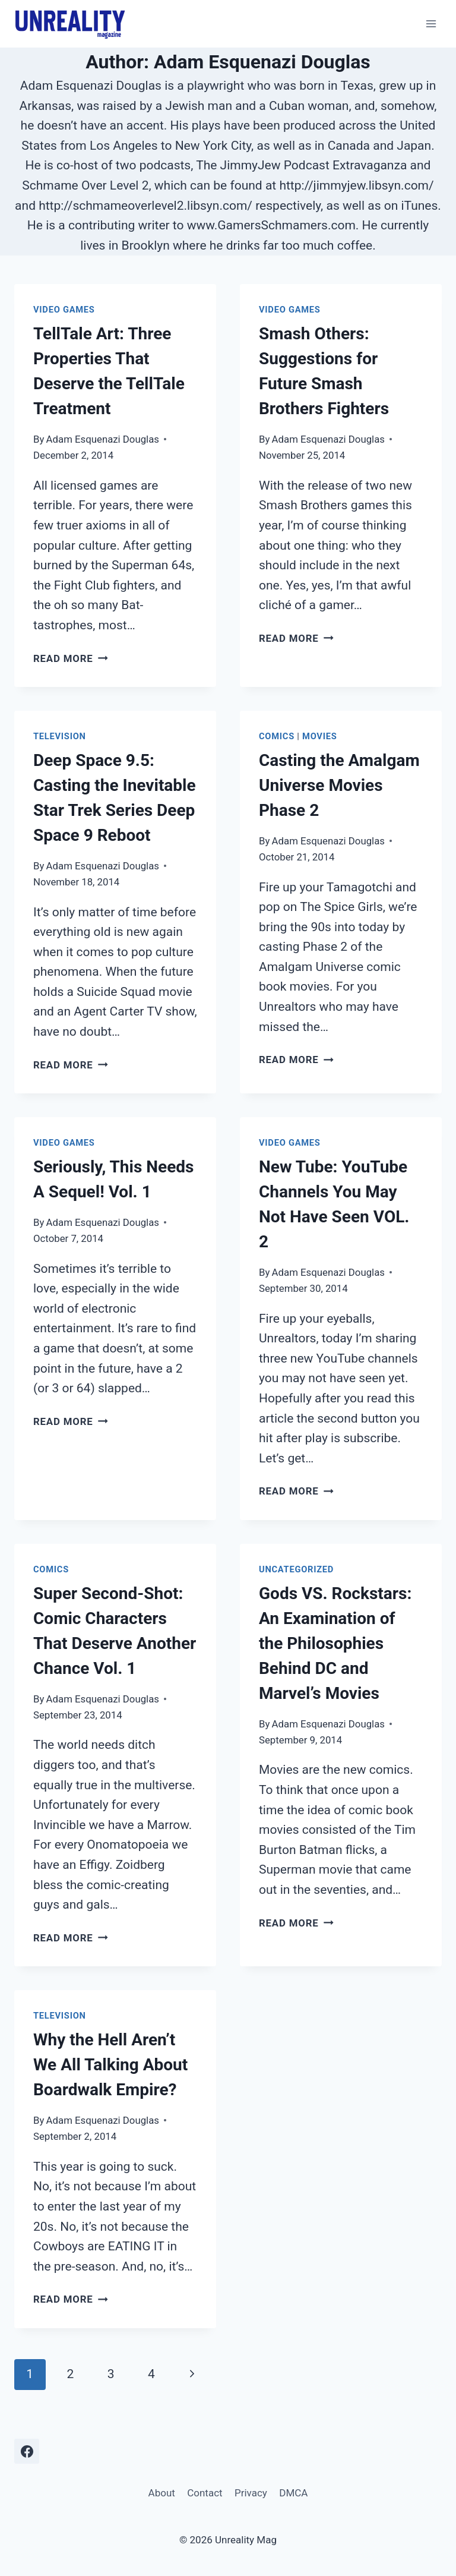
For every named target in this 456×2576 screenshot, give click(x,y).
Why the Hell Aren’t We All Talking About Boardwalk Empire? (110, 2064)
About (161, 2493)
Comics (276, 736)
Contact (204, 2493)
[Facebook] (26, 2451)
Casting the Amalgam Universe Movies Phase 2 (339, 785)
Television (59, 736)
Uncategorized (296, 1569)
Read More (70, 658)
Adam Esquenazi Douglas (102, 439)
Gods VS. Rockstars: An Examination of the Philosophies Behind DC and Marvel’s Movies (335, 1643)
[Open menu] (431, 23)
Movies (319, 736)
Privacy (251, 2493)
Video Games (64, 309)
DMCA (293, 2493)
